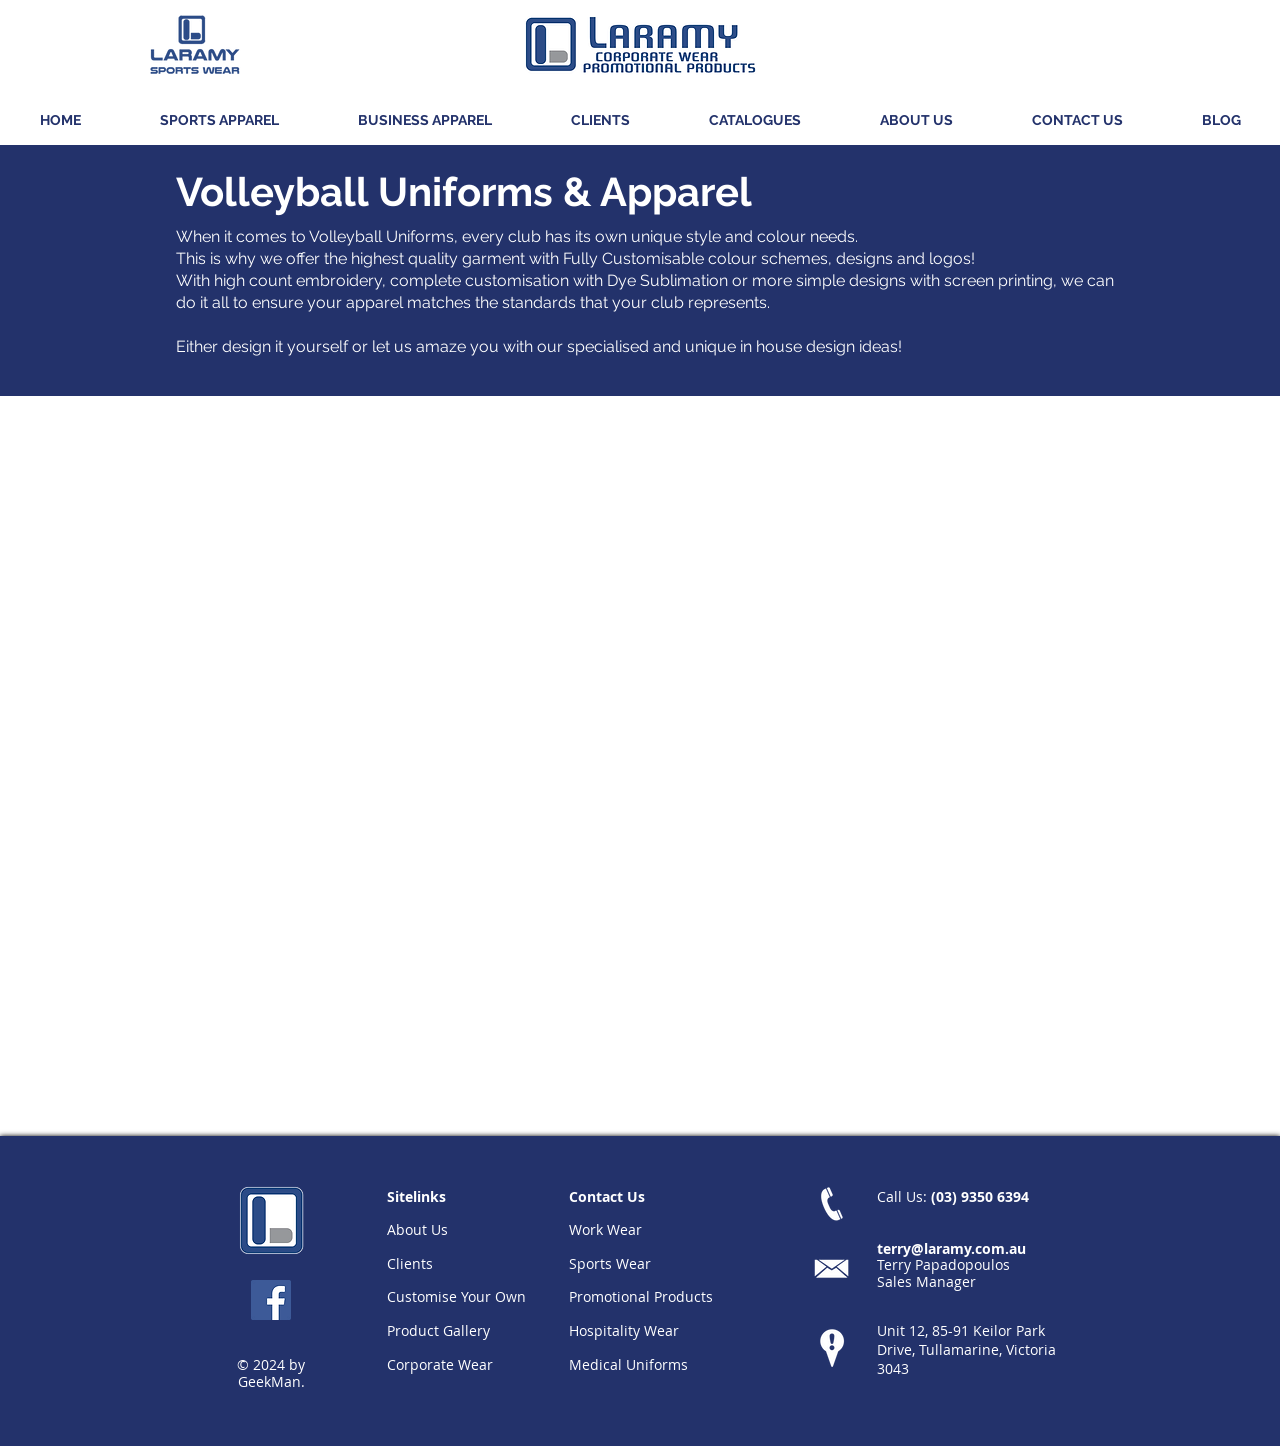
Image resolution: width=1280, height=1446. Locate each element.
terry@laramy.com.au (951, 1248)
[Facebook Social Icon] (271, 1300)
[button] (219, 120)
